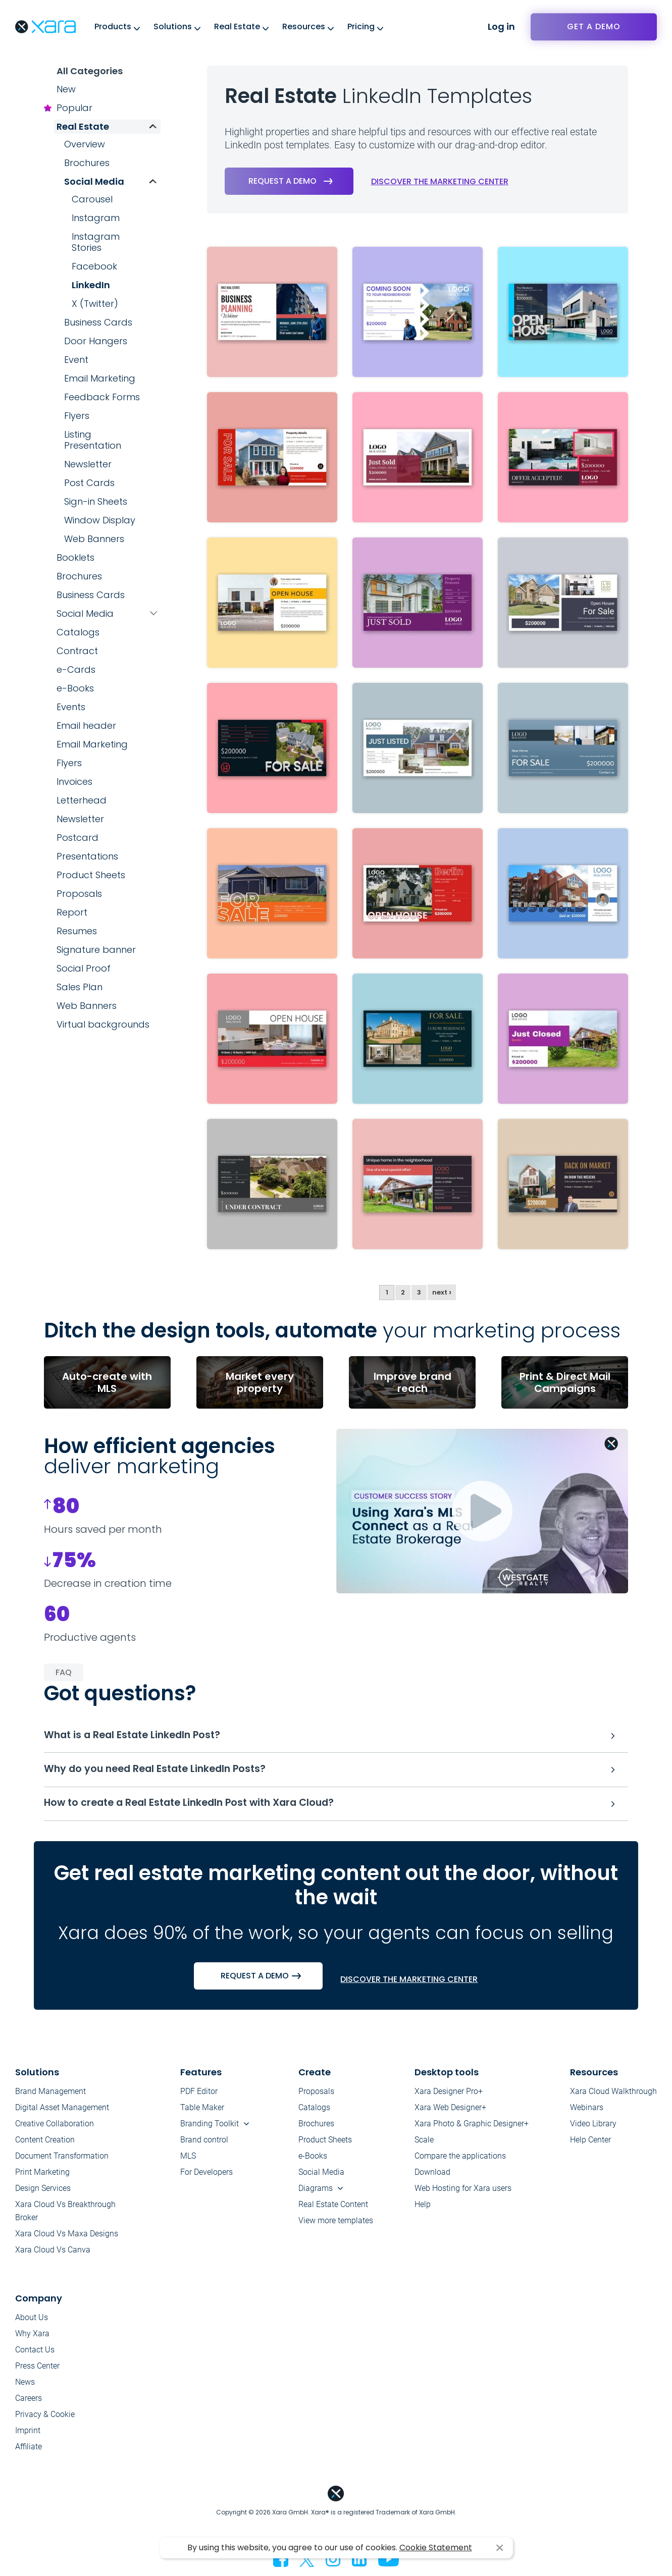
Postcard (77, 837)
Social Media (94, 181)
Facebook (94, 266)
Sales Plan (79, 987)
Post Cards (89, 482)
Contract (77, 651)
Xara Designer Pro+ (449, 2096)
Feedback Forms (102, 397)
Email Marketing (99, 378)
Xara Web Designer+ (450, 2112)
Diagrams (315, 2192)
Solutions (172, 26)
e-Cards (76, 669)
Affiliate (28, 2451)
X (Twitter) (95, 303)
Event (76, 359)
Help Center (590, 2144)
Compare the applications (460, 2160)
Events (71, 707)
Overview (84, 144)
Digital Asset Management (62, 2112)
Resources (303, 26)
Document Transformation (62, 2160)
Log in (501, 26)
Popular (74, 107)
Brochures (87, 162)
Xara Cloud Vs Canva (52, 2254)
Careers (28, 2402)
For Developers (206, 2176)
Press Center (37, 2370)
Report (72, 912)
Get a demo (594, 26)
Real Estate (237, 26)
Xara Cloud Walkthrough (613, 2096)
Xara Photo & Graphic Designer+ (472, 2128)
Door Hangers (95, 341)
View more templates (335, 2225)
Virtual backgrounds (103, 1024)
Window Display (99, 520)
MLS (188, 2160)
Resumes (77, 931)
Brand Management (50, 2096)
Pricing (361, 26)
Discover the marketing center (439, 182)
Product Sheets (91, 875)
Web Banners (94, 538)
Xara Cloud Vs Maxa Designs (66, 2238)
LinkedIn (91, 285)
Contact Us (35, 2354)
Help (423, 2209)
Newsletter (88, 464)
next (441, 1293)
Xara (45, 26)
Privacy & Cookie (45, 2419)
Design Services (43, 2192)
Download (432, 2176)
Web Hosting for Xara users (463, 2192)
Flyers (76, 415)
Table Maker (202, 2112)
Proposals (79, 893)
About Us (31, 2322)
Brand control (204, 2144)
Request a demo (282, 181)
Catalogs (78, 632)
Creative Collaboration (54, 2128)
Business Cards (98, 322)
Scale (424, 2144)
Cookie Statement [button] (435, 2547)
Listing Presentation (92, 440)
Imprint (27, 2435)
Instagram (96, 217)
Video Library (593, 2128)
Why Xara (32, 2338)
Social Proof (84, 968)
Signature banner (96, 949)
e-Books (75, 688)
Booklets (75, 557)
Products (112, 26)
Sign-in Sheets (95, 501)
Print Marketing (42, 2176)
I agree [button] (499, 2548)
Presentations (87, 856)
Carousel (92, 199)
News (25, 2386)
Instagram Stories (96, 242)
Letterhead (82, 800)
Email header (86, 725)
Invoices (74, 781)
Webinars (586, 2112)
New (66, 89)
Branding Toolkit (209, 2128)
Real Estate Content (333, 2209)
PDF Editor (199, 2096)
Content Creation (45, 2144)
